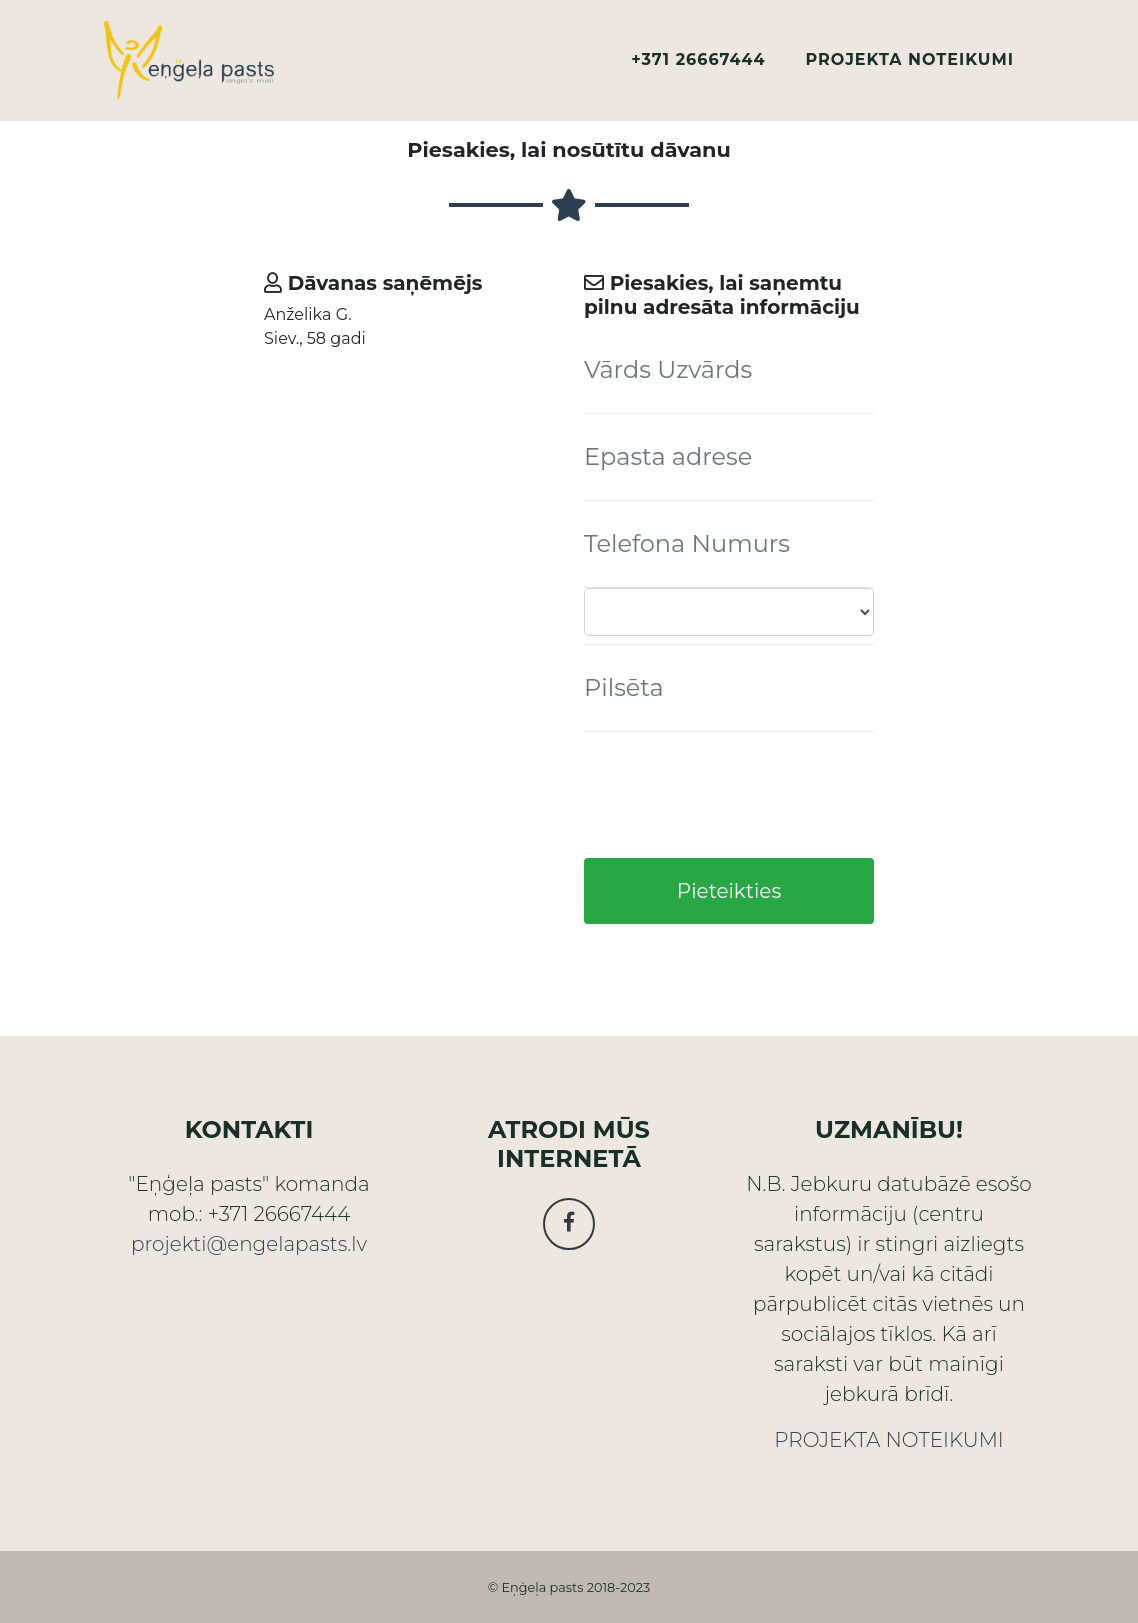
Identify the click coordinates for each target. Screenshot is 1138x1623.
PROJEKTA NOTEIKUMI (910, 67)
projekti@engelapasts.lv (249, 1244)
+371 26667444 (698, 67)
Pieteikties (729, 891)
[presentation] (736, 795)
